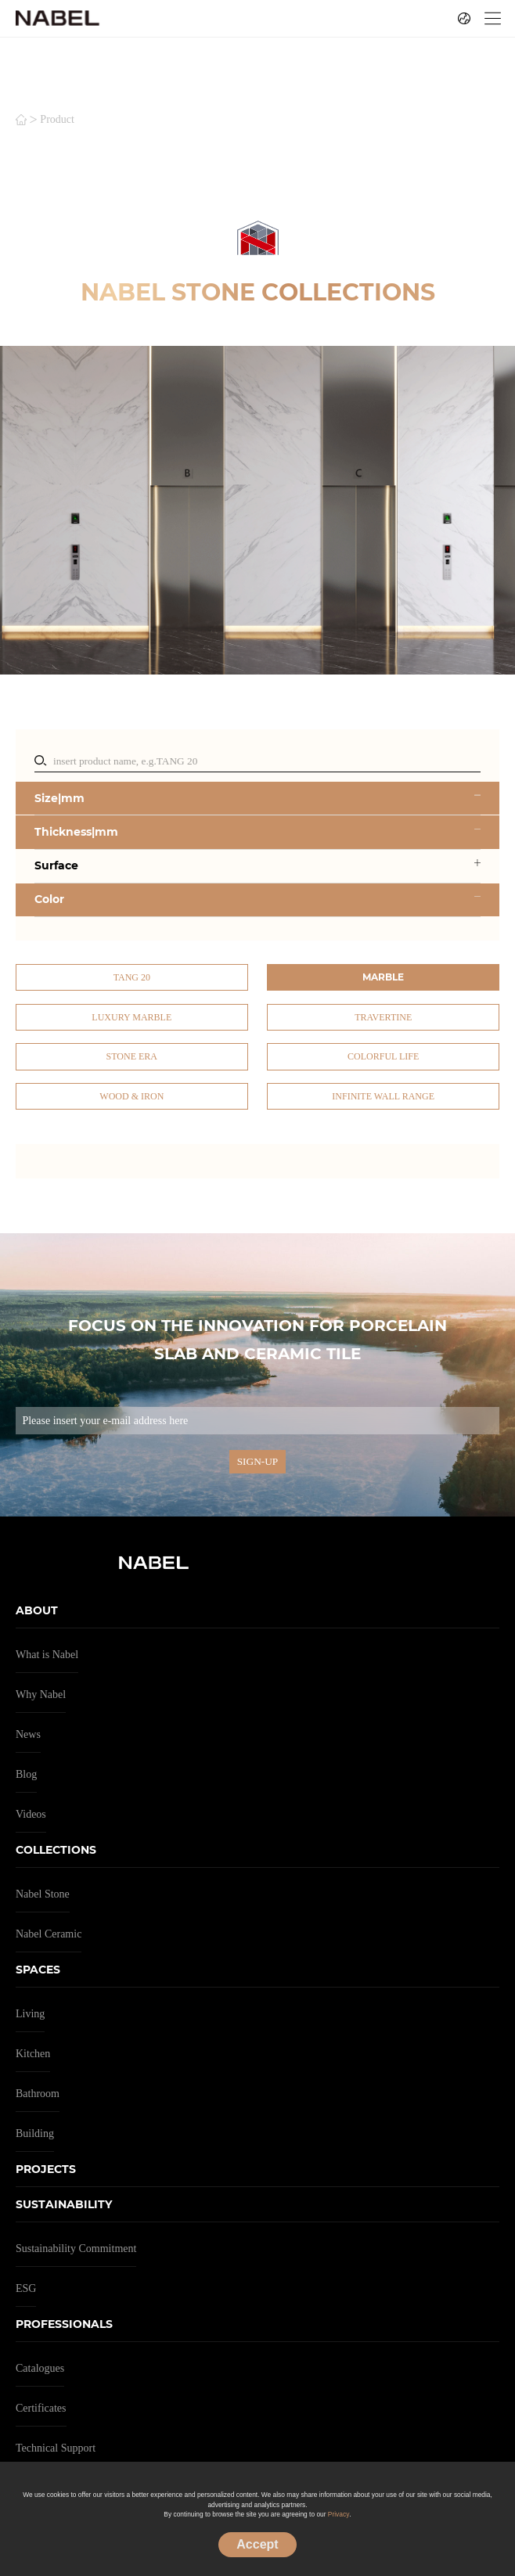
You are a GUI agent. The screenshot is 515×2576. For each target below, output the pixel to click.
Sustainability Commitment (76, 2248)
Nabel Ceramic (48, 1934)
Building (35, 2133)
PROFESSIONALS (64, 2324)
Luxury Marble (131, 1017)
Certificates (41, 2408)
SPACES (38, 1970)
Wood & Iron (131, 1096)
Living (30, 2014)
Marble (383, 977)
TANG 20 (131, 977)
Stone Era (131, 1056)
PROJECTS (46, 2169)
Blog (26, 1774)
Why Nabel (41, 1694)
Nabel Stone (43, 1894)
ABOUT (37, 1610)
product (57, 119)
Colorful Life (383, 1056)
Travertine (383, 1017)
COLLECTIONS (56, 1850)
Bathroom (37, 2093)
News (28, 1734)
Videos (31, 1814)
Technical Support (55, 2448)
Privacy (338, 2514)
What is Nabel (47, 1654)
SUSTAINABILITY (64, 2204)
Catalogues (40, 2368)
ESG (26, 2288)
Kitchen (33, 2054)
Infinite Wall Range (383, 1096)
